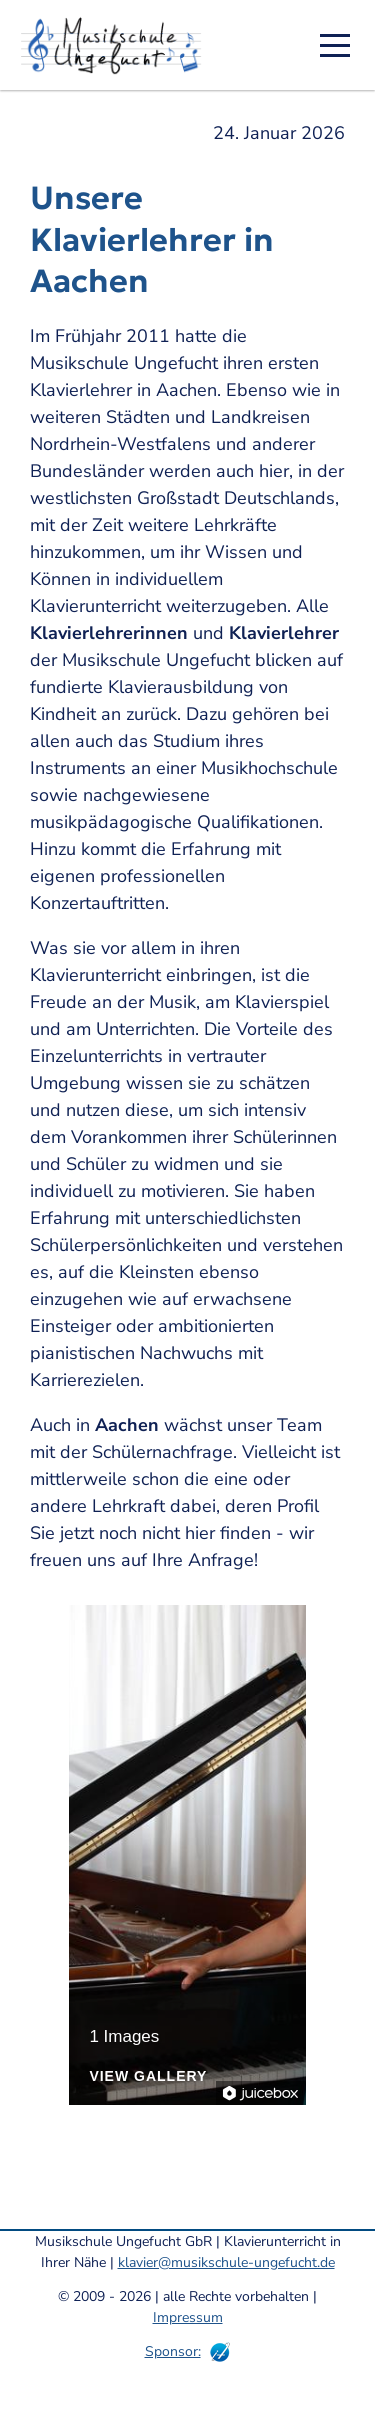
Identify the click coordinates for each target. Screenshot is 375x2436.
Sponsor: (173, 2351)
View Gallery (148, 2076)
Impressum (188, 2317)
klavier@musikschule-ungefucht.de (226, 2262)
